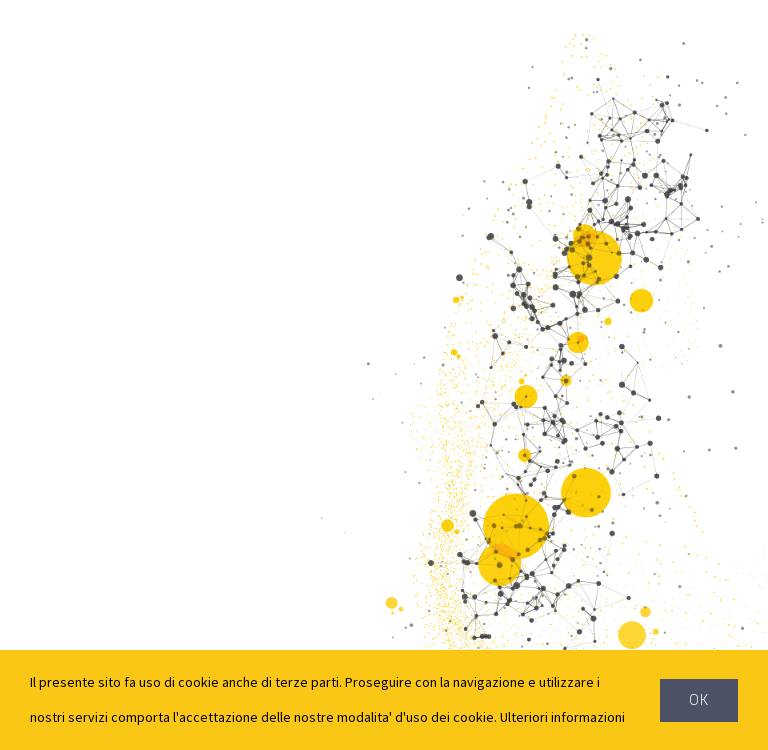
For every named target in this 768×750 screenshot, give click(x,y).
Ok (699, 700)
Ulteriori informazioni (562, 717)
